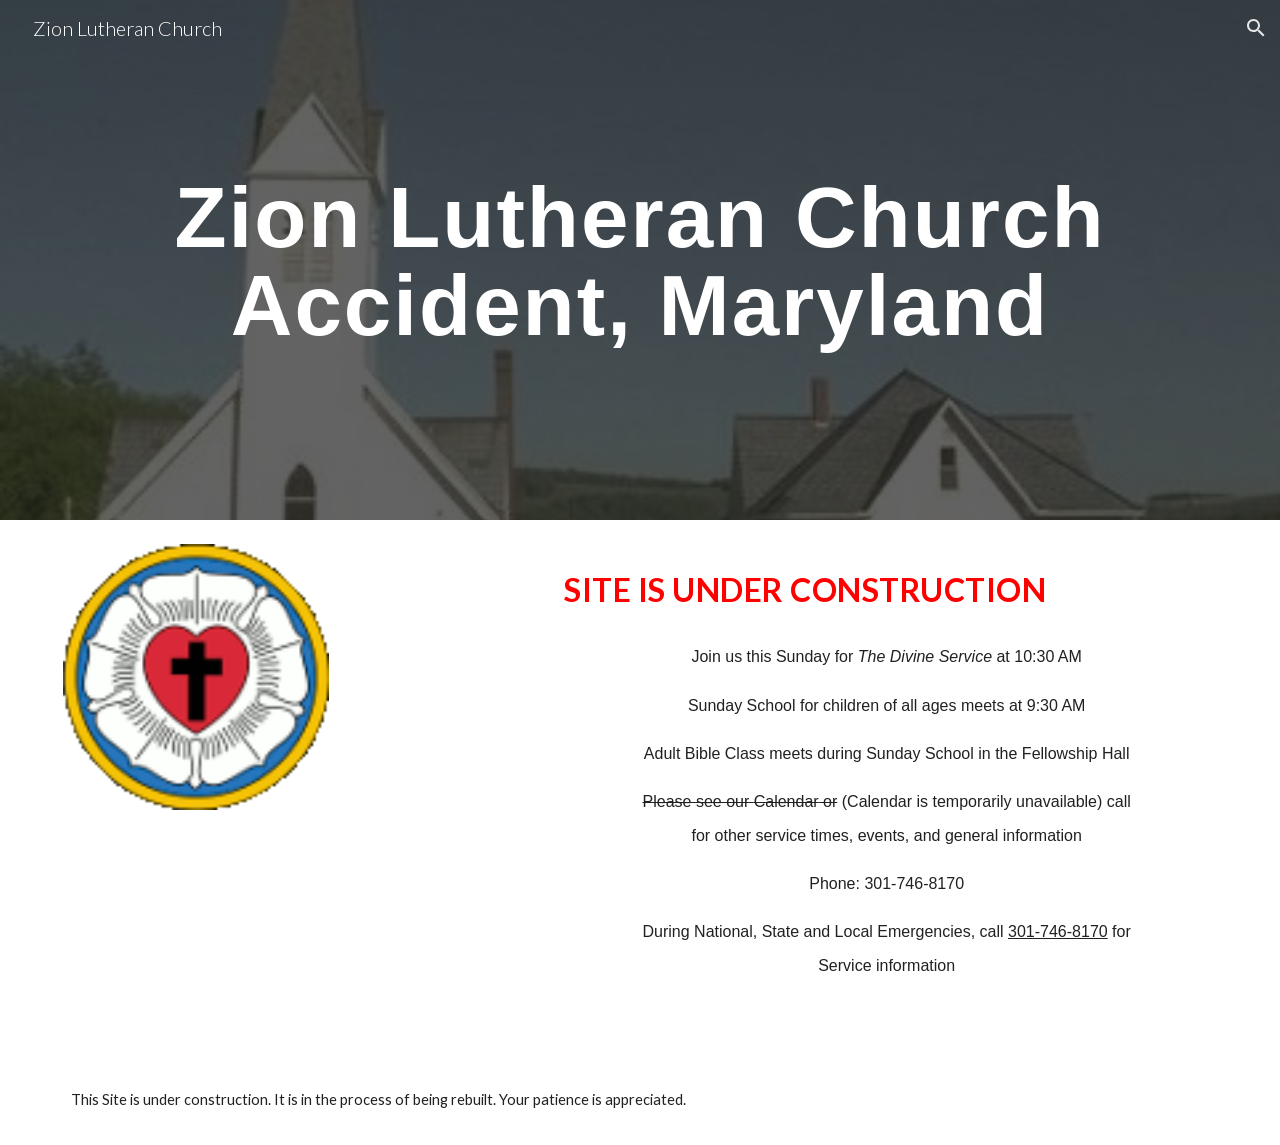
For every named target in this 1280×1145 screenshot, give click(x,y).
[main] (639, 260)
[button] (1256, 28)
